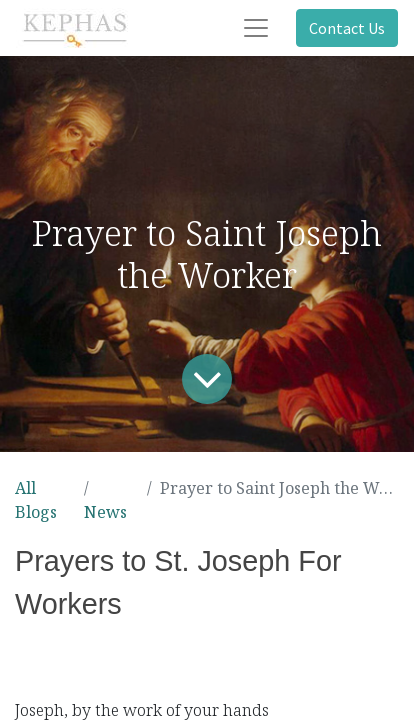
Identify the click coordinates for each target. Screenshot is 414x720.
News (105, 512)
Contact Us (347, 28)
